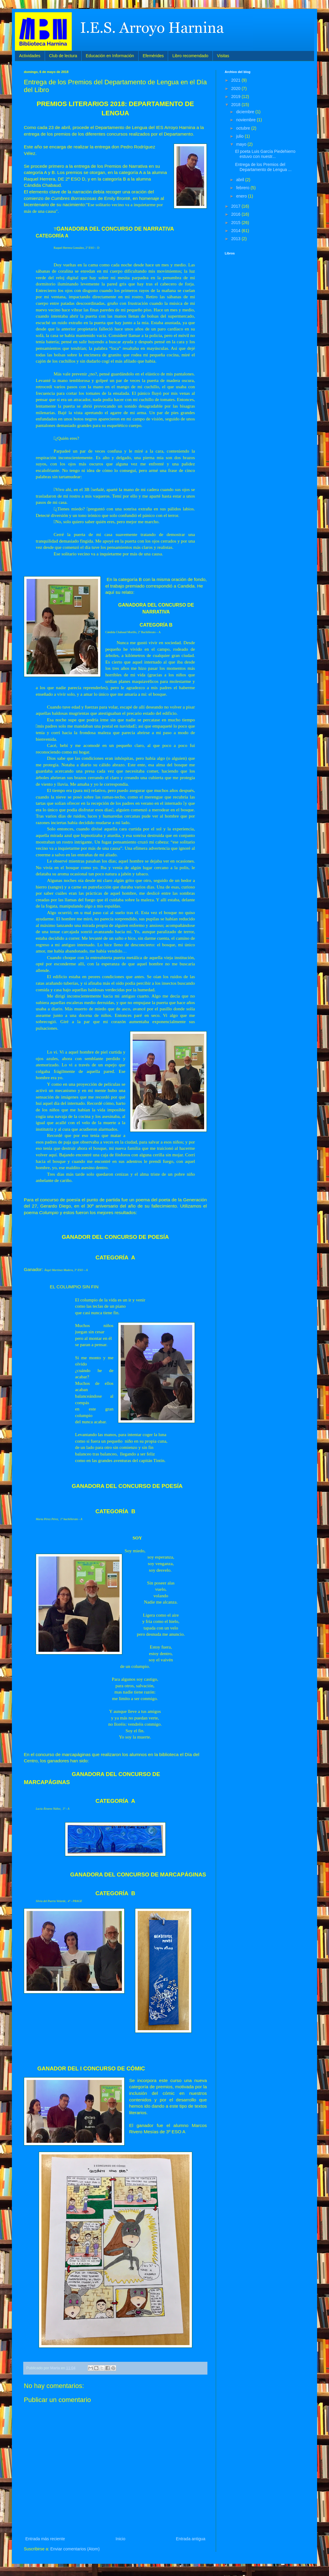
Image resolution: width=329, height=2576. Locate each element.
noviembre (246, 119)
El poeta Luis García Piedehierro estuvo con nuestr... (265, 154)
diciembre (245, 111)
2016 (236, 214)
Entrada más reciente (45, 2538)
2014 (236, 230)
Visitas (223, 55)
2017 (236, 206)
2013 (236, 238)
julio (240, 136)
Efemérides (153, 55)
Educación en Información (110, 55)
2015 (236, 222)
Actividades (30, 55)
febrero (243, 187)
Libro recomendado (190, 55)
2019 (236, 96)
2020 (236, 88)
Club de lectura (63, 55)
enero (242, 196)
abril (240, 179)
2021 (236, 80)
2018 (236, 104)
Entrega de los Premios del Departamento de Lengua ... (263, 167)
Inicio (120, 2538)
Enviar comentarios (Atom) (75, 2549)
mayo (241, 144)
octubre (243, 128)
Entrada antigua (190, 2538)
